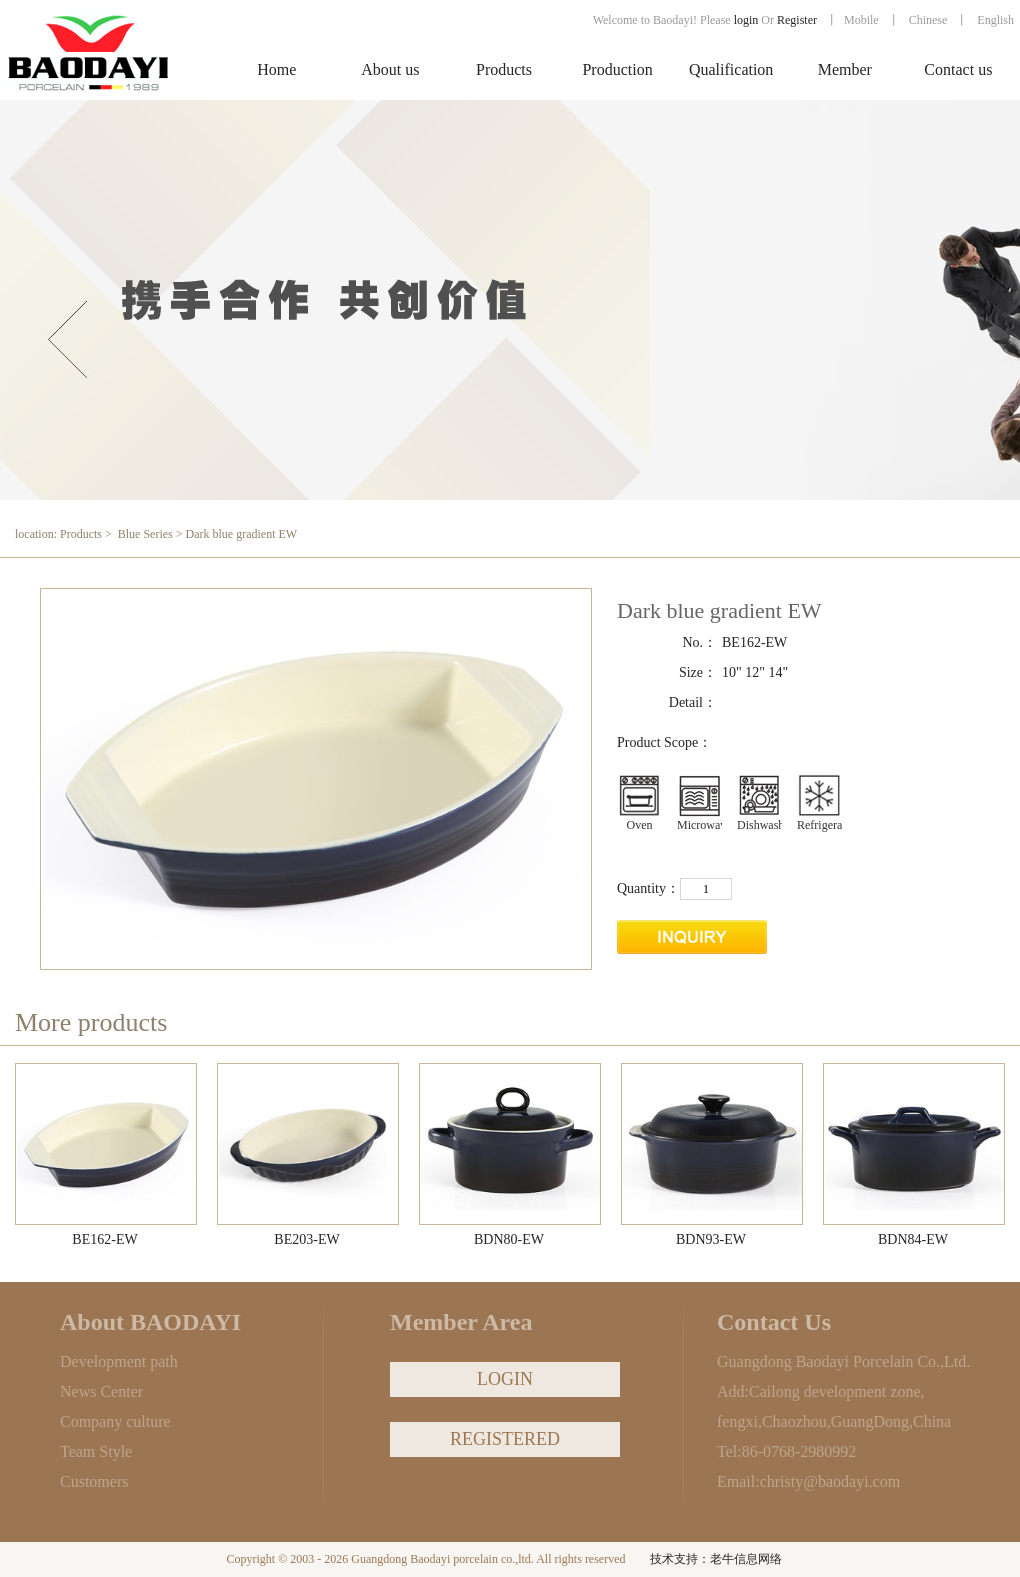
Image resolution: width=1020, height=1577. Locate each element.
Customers (94, 1481)
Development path (119, 1361)
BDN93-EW (711, 1239)
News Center (101, 1391)
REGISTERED (505, 1439)
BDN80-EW (509, 1239)
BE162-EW (104, 1239)
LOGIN (505, 1379)
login (746, 20)
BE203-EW (306, 1239)
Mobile (861, 20)
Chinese (928, 20)
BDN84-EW (913, 1239)
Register (798, 20)
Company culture (115, 1421)
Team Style (96, 1451)
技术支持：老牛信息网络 (716, 1559)
